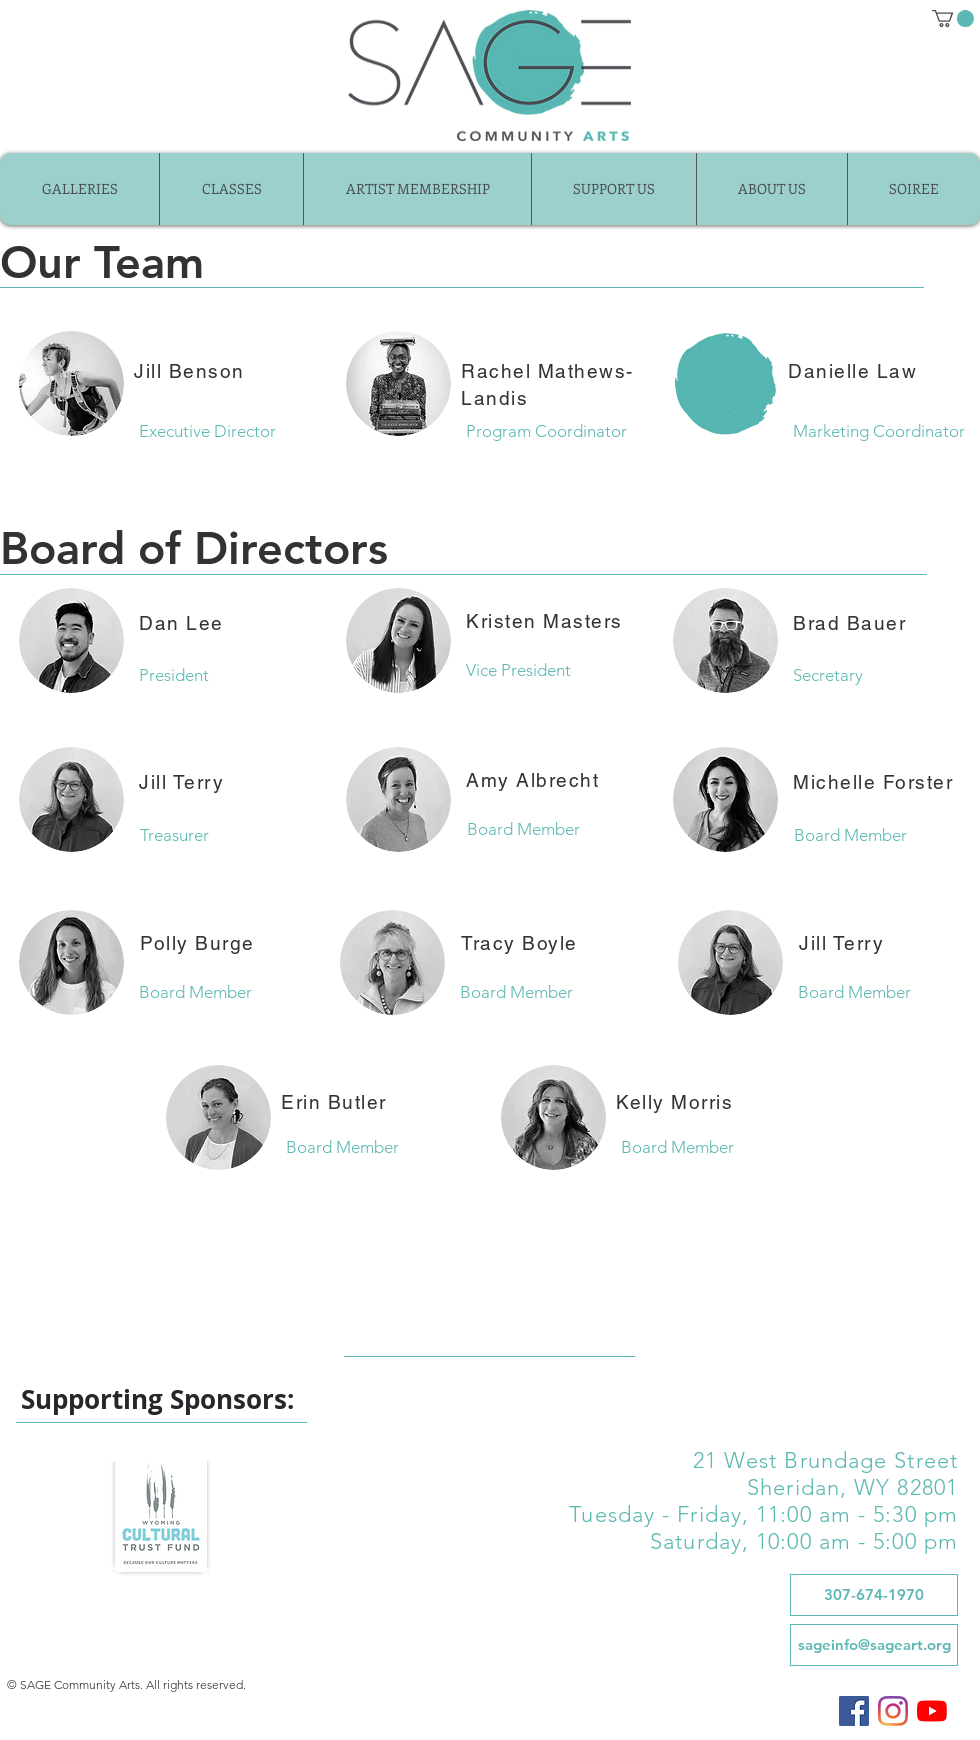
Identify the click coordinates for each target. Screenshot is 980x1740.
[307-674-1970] (874, 1595)
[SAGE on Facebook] (854, 1711)
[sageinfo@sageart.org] (874, 1645)
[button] (953, 18)
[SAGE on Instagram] (893, 1711)
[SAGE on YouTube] (932, 1711)
